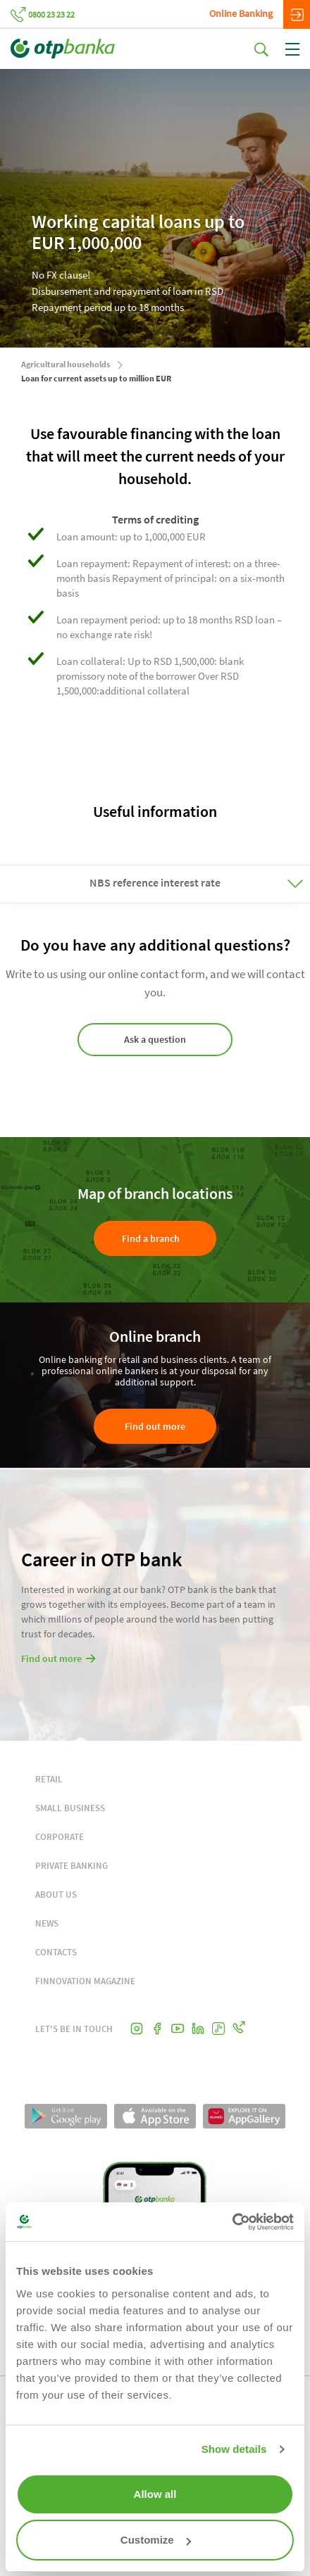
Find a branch (151, 1238)
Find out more (155, 1426)
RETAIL (49, 1779)
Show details (234, 2449)
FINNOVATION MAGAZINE (85, 1981)
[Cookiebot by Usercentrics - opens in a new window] (232, 2222)
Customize (155, 2540)
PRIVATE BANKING (71, 1866)
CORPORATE (59, 1837)
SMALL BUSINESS (70, 1808)
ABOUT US (56, 1895)
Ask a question (155, 1039)
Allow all (155, 2494)
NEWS (46, 1923)
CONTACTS (56, 1952)
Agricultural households (65, 364)
